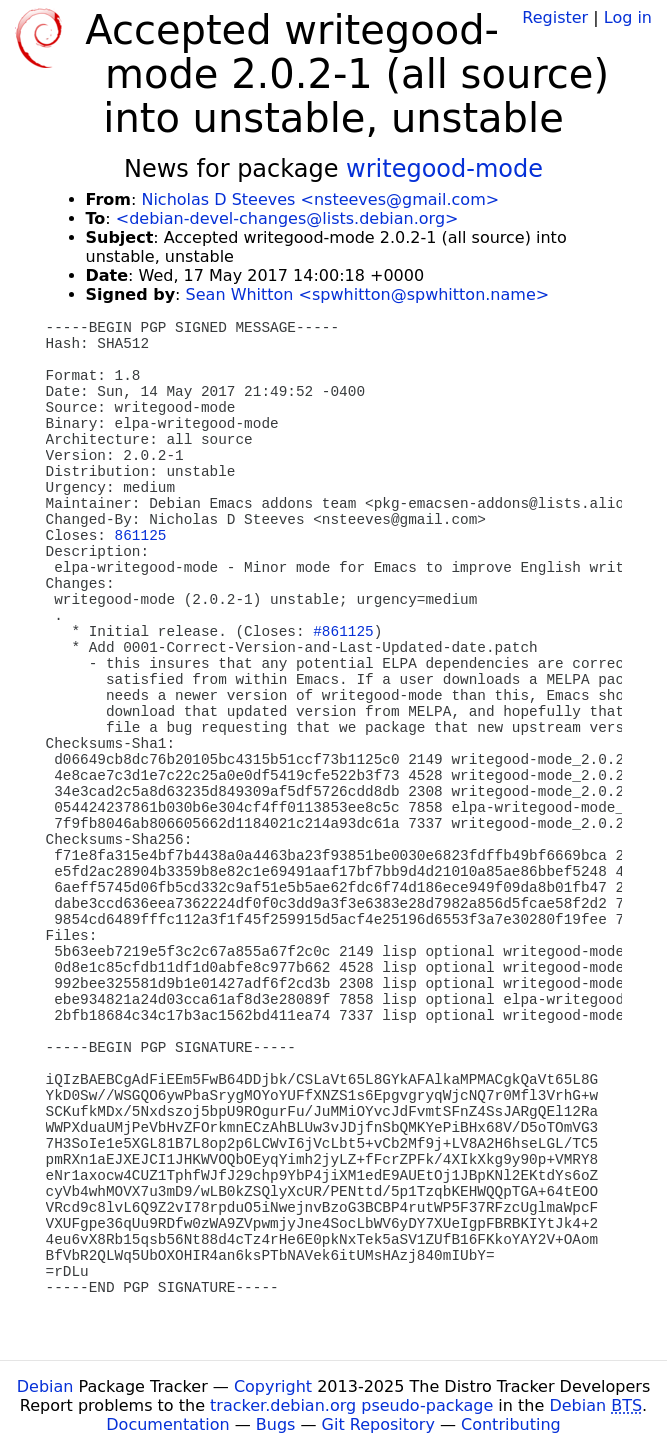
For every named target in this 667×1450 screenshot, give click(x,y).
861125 (141, 536)
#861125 (343, 632)
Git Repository (378, 1424)
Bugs (276, 1424)
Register (555, 17)
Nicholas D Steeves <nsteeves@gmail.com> (320, 199)
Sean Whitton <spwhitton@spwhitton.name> (368, 294)
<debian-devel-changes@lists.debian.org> (287, 218)
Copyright (273, 1386)
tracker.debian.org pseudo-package (351, 1405)
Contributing (511, 1424)
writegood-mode (444, 169)
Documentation (167, 1424)
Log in (628, 17)
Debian (45, 1386)
